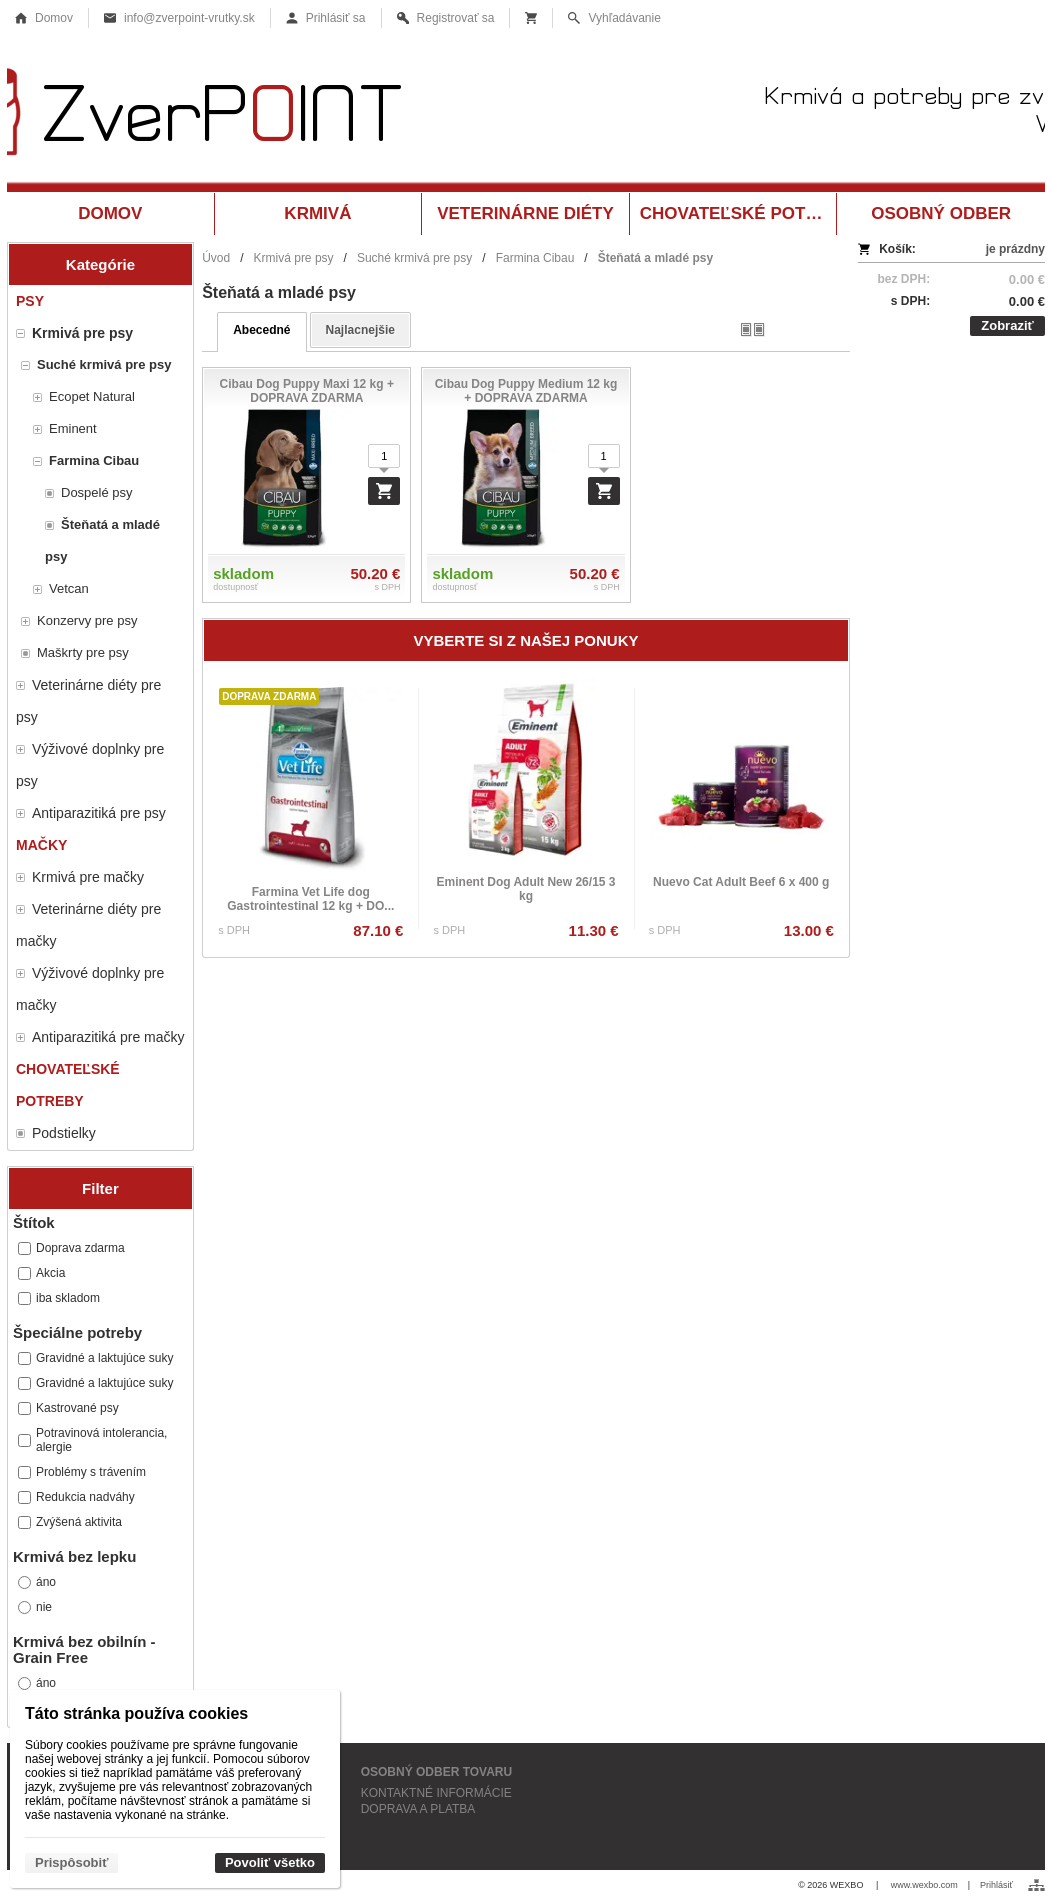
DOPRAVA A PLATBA (418, 1809)
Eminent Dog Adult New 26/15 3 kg (526, 889)
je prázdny (1015, 249)
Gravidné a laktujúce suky (95, 1358)
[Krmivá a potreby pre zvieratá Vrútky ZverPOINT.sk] (526, 117)
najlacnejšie (360, 330)
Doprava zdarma (71, 1248)
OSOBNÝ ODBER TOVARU (437, 1772)
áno (37, 1582)
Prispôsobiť (71, 1862)
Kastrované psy (68, 1408)
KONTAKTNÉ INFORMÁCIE (436, 1793)
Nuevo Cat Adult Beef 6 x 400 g (741, 882)
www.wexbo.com (924, 1885)
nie (35, 1607)
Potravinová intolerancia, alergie (92, 1440)
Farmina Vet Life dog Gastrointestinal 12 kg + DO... (310, 899)
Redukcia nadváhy (76, 1497)
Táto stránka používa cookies (136, 1713)
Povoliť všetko (270, 1862)
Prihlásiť (996, 1885)
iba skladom (59, 1298)
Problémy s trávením (82, 1472)
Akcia (41, 1273)
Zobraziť (1007, 325)
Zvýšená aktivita (70, 1522)
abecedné (261, 330)
